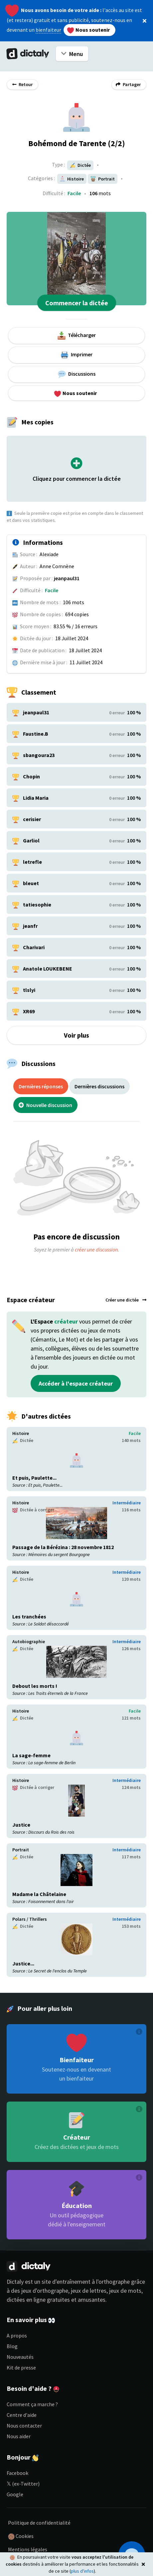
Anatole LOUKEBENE (47, 968)
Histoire (20, 1433)
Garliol (31, 840)
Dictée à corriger (33, 1509)
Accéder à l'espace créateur (76, 1383)
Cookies (21, 2536)
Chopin (31, 776)
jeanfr (30, 926)
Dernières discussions (99, 1086)
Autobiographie (28, 1641)
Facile (74, 193)
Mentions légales (27, 2549)
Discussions (76, 374)
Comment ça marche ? (32, 2404)
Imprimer (76, 355)
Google (15, 2494)
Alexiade (49, 554)
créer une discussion (96, 1249)
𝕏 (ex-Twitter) (23, 2483)
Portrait (20, 1850)
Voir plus (76, 1035)
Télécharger (77, 336)
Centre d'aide (22, 2415)
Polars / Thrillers (29, 1919)
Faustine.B (35, 733)
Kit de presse (21, 2367)
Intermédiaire (126, 1503)
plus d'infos (82, 2571)
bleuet (31, 883)
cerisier (32, 819)
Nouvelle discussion (45, 1105)
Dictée (80, 165)
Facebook (17, 2473)
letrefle (32, 861)
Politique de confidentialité (39, 2522)
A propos (17, 2335)
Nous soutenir (88, 30)
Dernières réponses (41, 1086)
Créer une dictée (125, 1300)
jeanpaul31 (66, 578)
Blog (12, 2346)
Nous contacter (24, 2425)
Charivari (34, 947)
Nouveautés (20, 2356)
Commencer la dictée (76, 303)
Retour (22, 84)
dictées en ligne (26, 2299)
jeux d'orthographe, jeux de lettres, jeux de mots (81, 2290)
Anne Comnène (57, 566)
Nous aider (19, 2436)
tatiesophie (37, 904)
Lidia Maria (36, 797)
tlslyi (29, 990)
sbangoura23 (39, 755)
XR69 (29, 1011)
